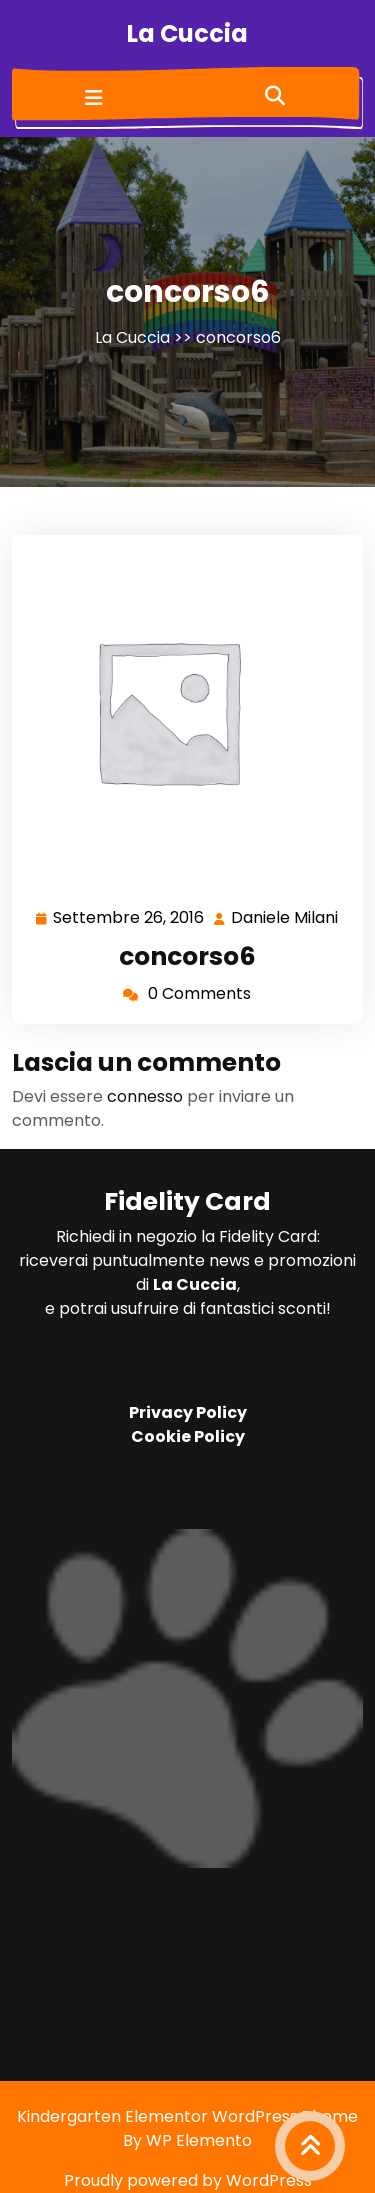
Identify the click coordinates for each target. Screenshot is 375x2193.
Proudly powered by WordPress (188, 2180)
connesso (145, 1096)
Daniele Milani (285, 918)
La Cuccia (187, 33)
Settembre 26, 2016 (129, 918)
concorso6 (187, 956)
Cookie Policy (188, 1436)
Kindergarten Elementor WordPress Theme (187, 2116)
